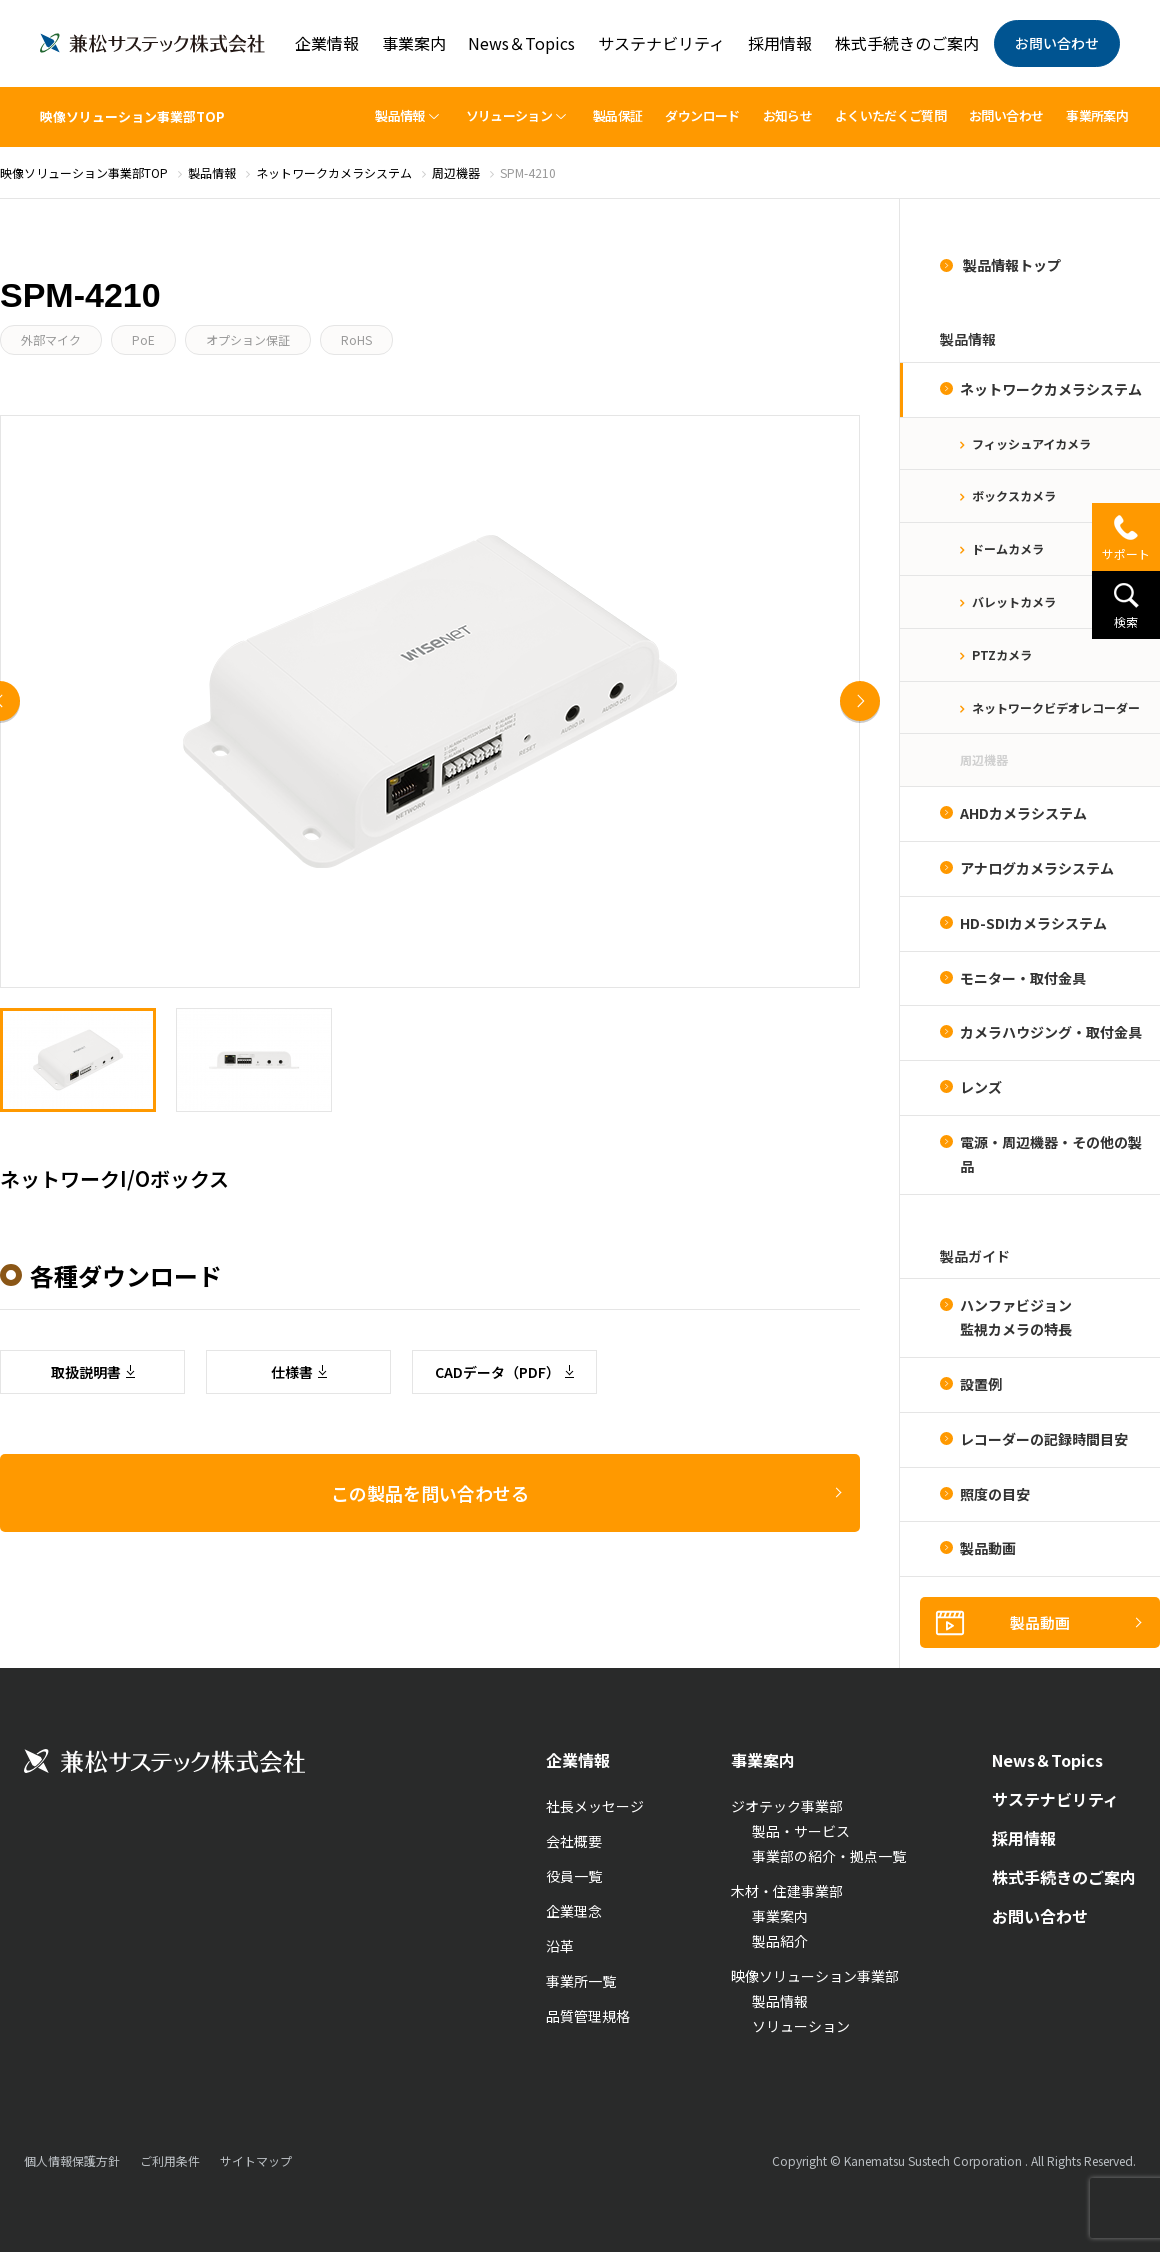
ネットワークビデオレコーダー (1056, 707)
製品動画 (988, 1548)
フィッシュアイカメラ (1031, 443)
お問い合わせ (1057, 43)
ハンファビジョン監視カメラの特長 (1016, 1317)
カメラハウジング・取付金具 (1051, 1032)
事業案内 (414, 43)
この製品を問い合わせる (430, 2045)
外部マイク (51, 339)
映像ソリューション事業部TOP (132, 116)
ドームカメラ (1008, 548)
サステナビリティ (661, 43)
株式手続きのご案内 (907, 43)
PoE (143, 339)
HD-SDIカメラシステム (1033, 923)
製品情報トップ (1010, 265)
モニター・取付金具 (1023, 978)
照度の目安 (995, 1494)
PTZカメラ (1002, 654)
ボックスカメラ (1014, 495)
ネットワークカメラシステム (1051, 389)
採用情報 (780, 43)
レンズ (981, 1087)
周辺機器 (984, 759)
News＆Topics (521, 43)
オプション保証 (248, 339)
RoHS (356, 339)
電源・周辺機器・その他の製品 (1051, 1154)
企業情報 (327, 43)
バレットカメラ (1014, 601)
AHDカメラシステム (1023, 813)
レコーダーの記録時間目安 (1044, 1439)
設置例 (981, 1384)
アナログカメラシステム (1037, 868)
